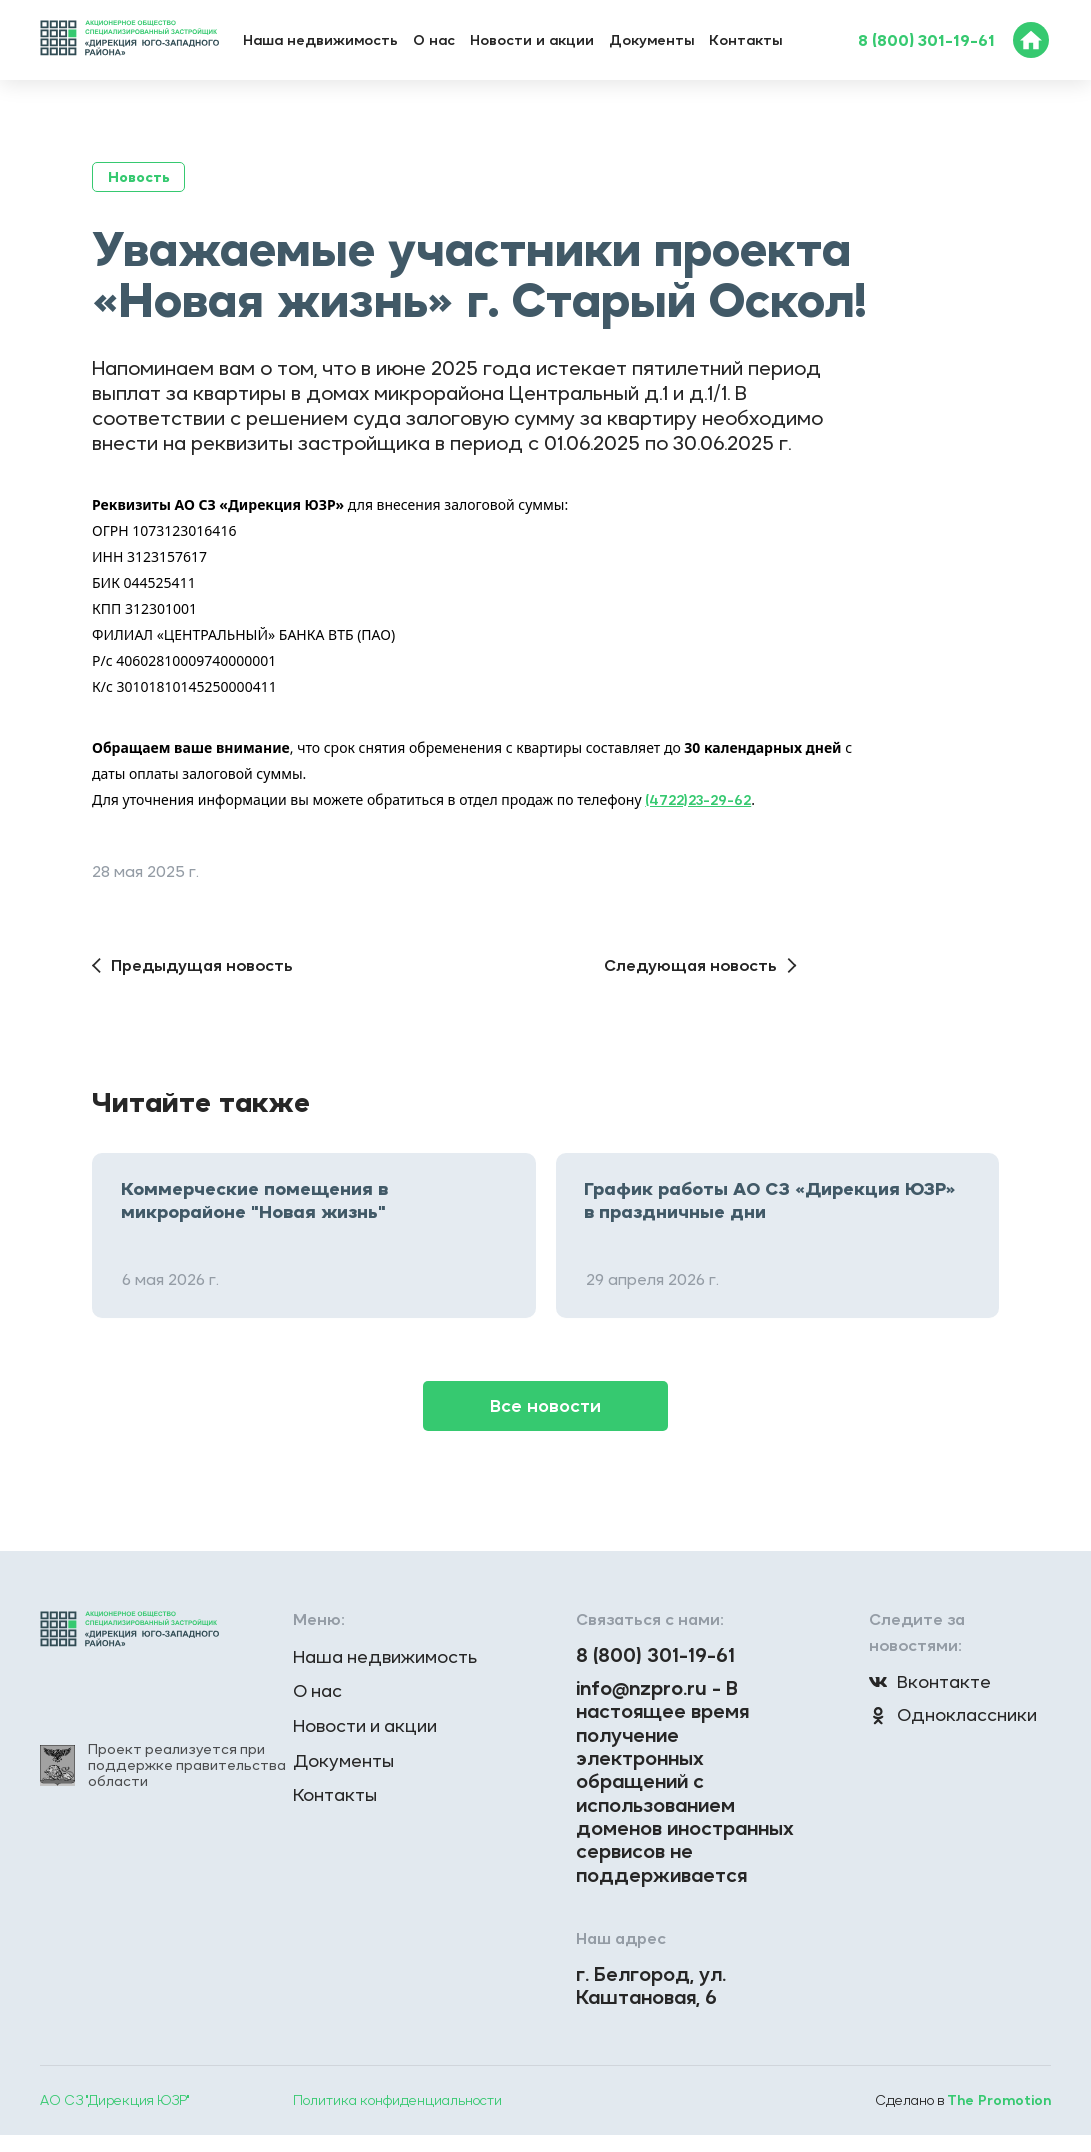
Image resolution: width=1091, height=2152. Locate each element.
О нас (434, 40)
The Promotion (998, 2117)
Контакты (745, 40)
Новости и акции (532, 40)
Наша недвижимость (320, 40)
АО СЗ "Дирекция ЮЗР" (115, 2117)
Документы (651, 40)
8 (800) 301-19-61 (926, 40)
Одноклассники (955, 1714)
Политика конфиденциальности (398, 2117)
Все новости (546, 1403)
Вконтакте (931, 1680)
